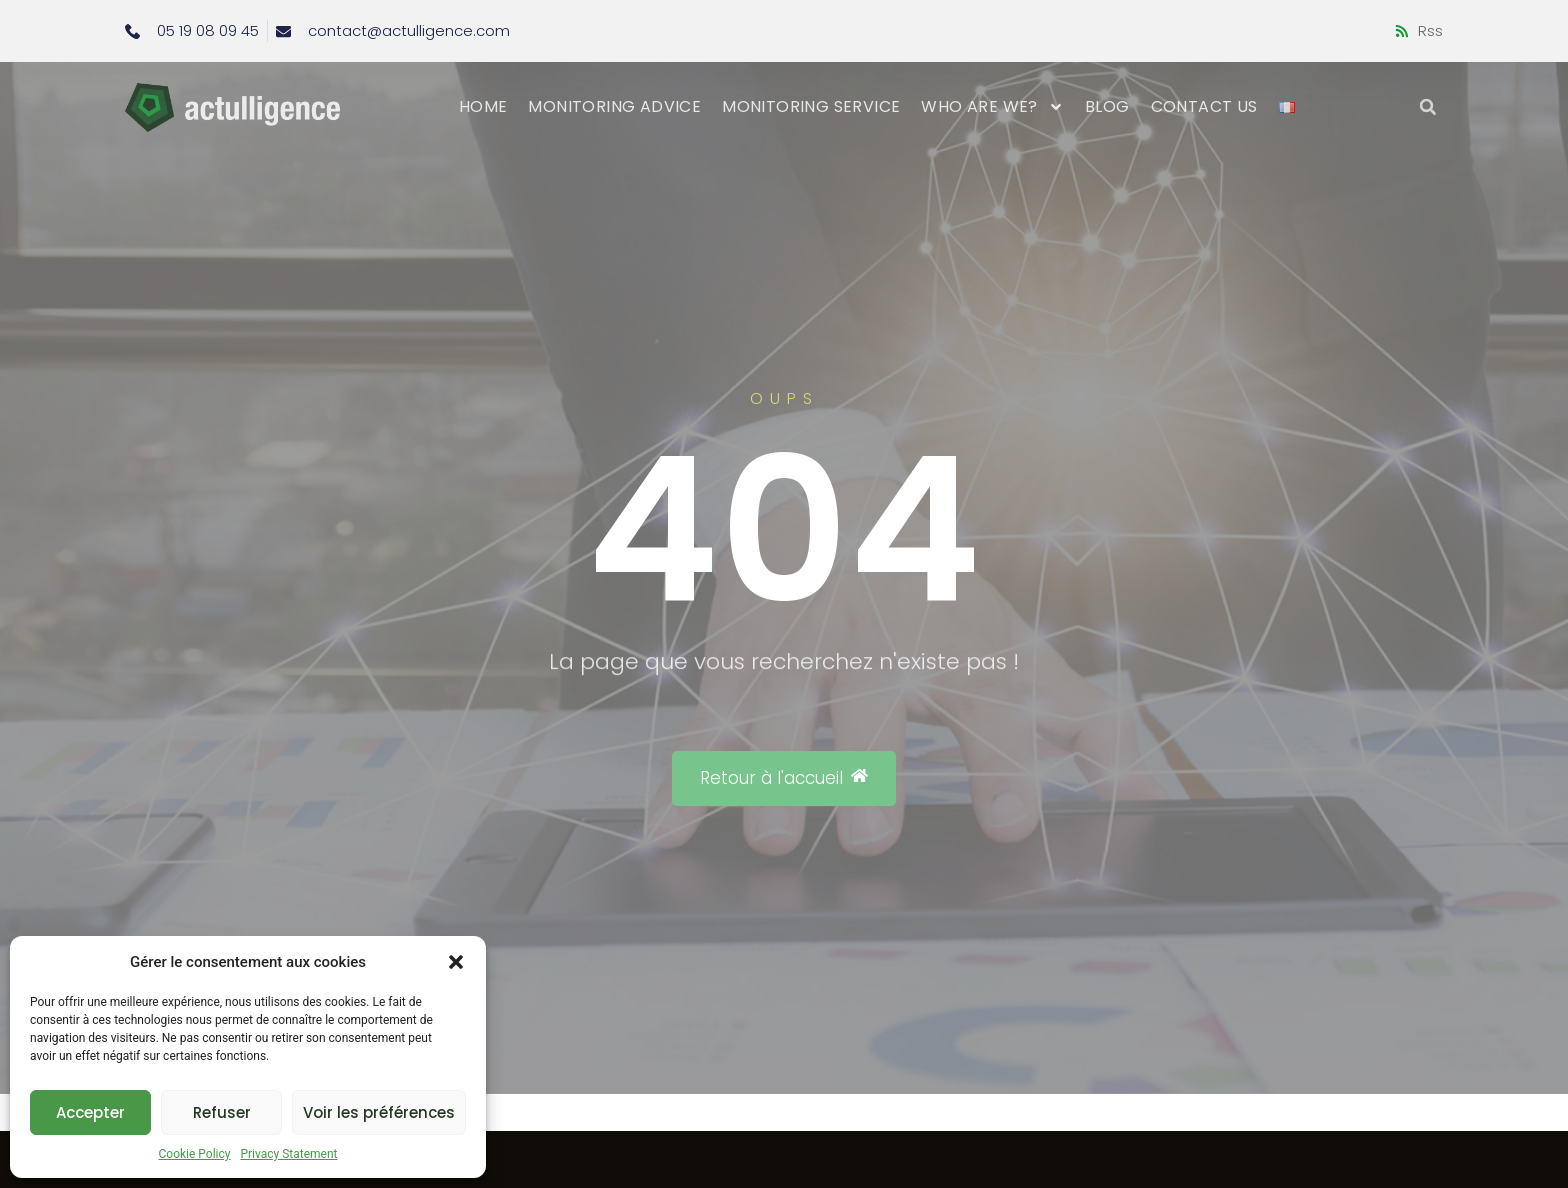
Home (483, 107)
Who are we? (992, 107)
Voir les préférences (379, 1112)
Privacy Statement (288, 1154)
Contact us (1204, 107)
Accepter (90, 1112)
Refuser (222, 1112)
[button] (456, 962)
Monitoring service (811, 107)
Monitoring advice (614, 107)
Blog (1107, 107)
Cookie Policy (194, 1154)
